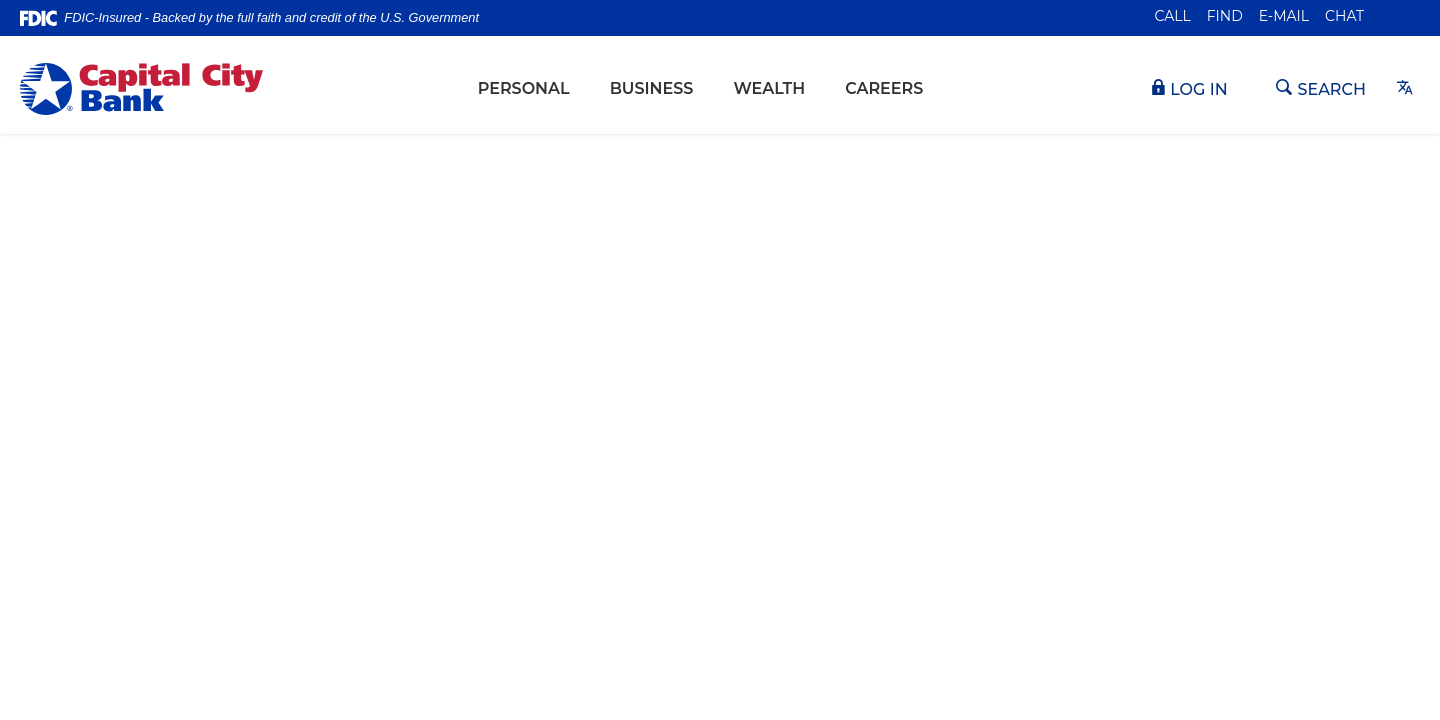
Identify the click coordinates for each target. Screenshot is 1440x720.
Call (1173, 16)
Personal (524, 88)
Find (1225, 16)
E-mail (1284, 16)
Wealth (769, 88)
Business (652, 88)
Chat (1344, 16)
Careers (884, 88)
